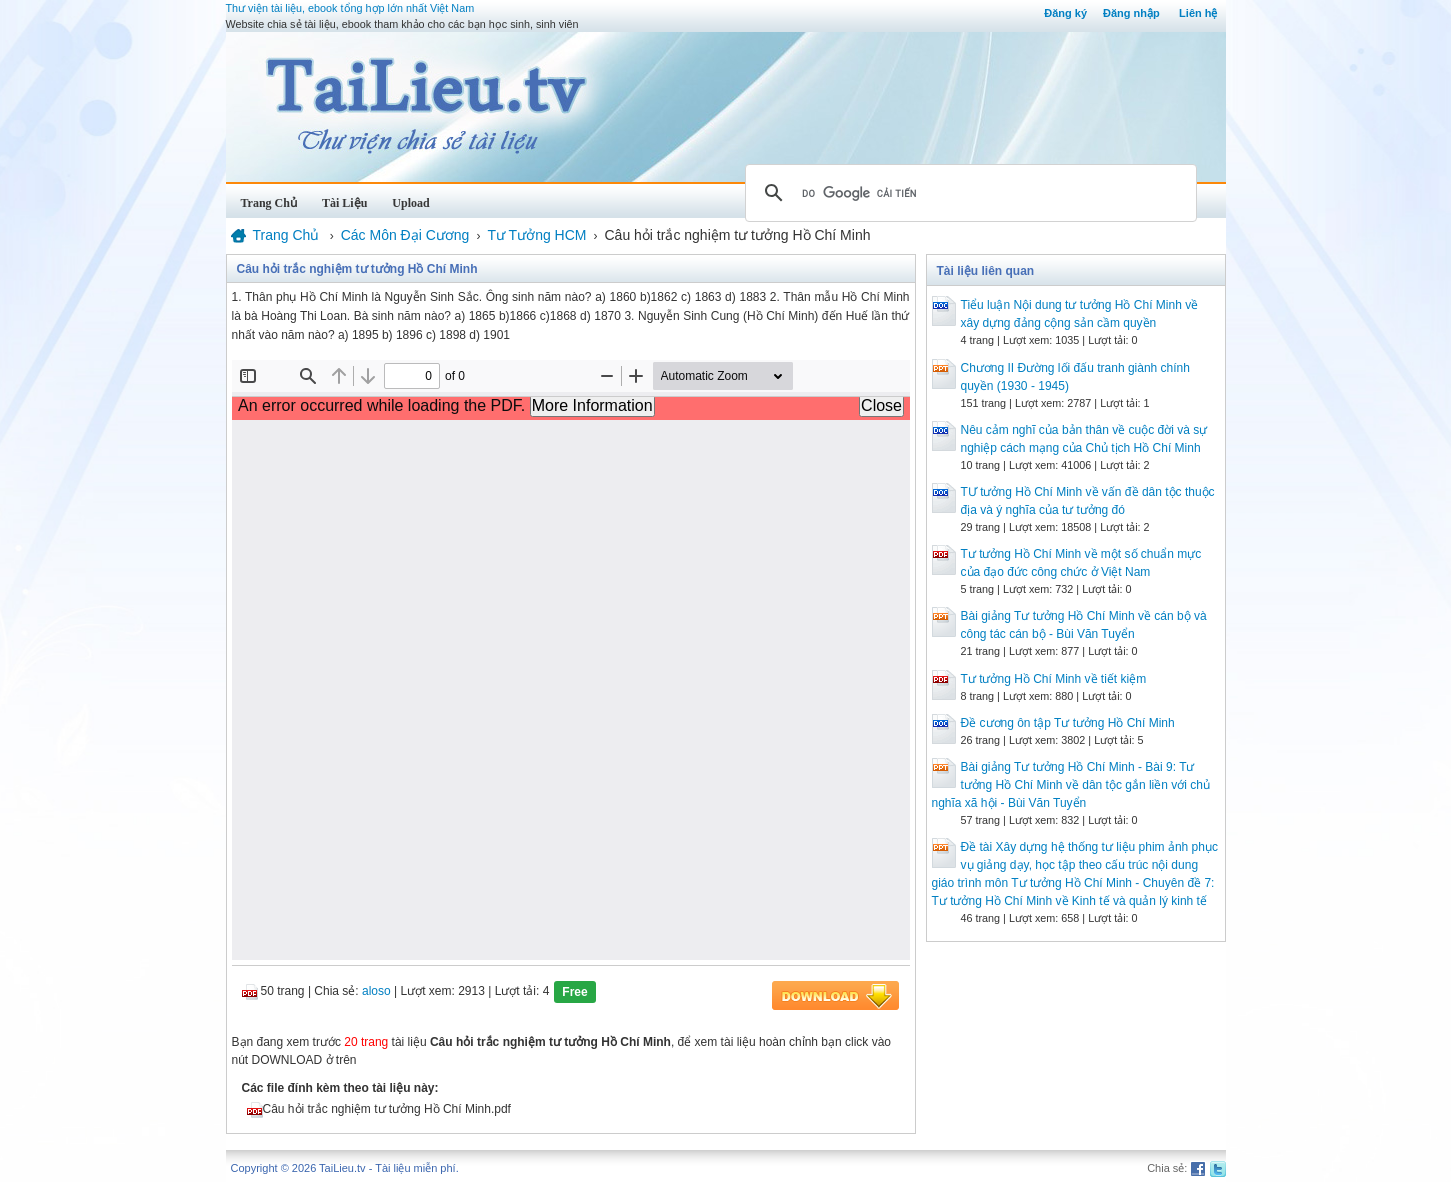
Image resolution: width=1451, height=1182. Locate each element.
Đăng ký (1065, 13)
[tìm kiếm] (968, 193)
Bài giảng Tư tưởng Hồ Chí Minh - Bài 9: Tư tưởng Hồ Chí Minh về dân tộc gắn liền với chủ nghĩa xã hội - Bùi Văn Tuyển (1071, 785)
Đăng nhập (1131, 13)
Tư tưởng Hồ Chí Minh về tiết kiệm (1054, 679)
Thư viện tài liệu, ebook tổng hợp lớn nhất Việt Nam (350, 8)
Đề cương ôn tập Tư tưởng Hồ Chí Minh (1068, 723)
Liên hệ (1198, 13)
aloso (376, 991)
